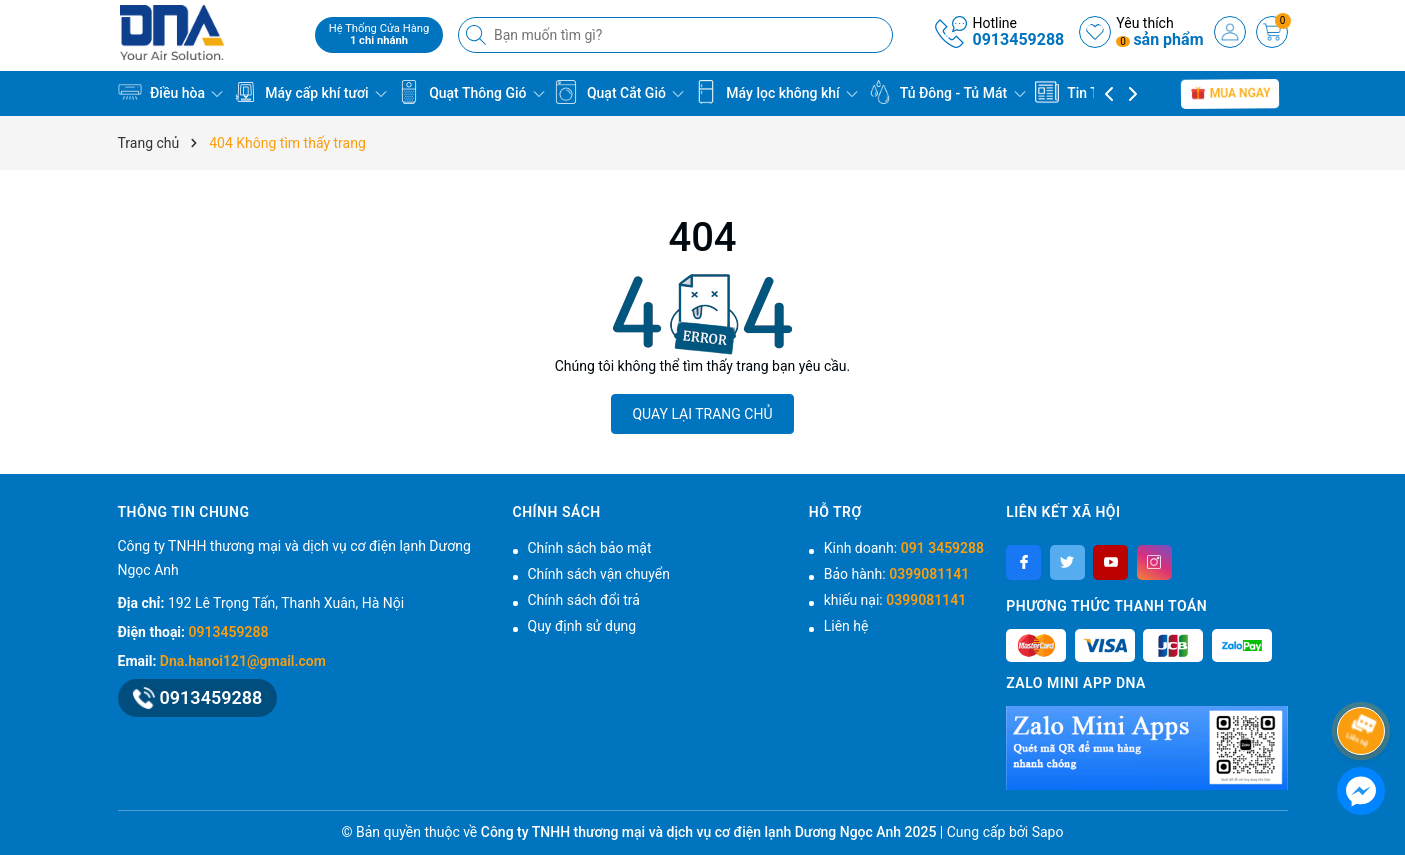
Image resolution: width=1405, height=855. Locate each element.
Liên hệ (846, 626)
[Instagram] (1154, 562)
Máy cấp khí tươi (310, 92)
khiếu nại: (895, 600)
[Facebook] (1023, 562)
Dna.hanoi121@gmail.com (243, 661)
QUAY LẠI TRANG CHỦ (702, 414)
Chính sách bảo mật (590, 548)
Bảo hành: (896, 574)
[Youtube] (1110, 562)
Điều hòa (171, 92)
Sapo (1048, 832)
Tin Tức (1074, 92)
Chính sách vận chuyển (599, 574)
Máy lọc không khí (776, 92)
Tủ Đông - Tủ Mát (947, 92)
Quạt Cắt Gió (619, 92)
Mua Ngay (1230, 92)
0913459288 (1018, 39)
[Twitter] (1067, 562)
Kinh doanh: (904, 548)
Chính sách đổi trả (584, 600)
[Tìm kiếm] (478, 35)
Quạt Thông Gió (471, 92)
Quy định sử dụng (582, 626)
